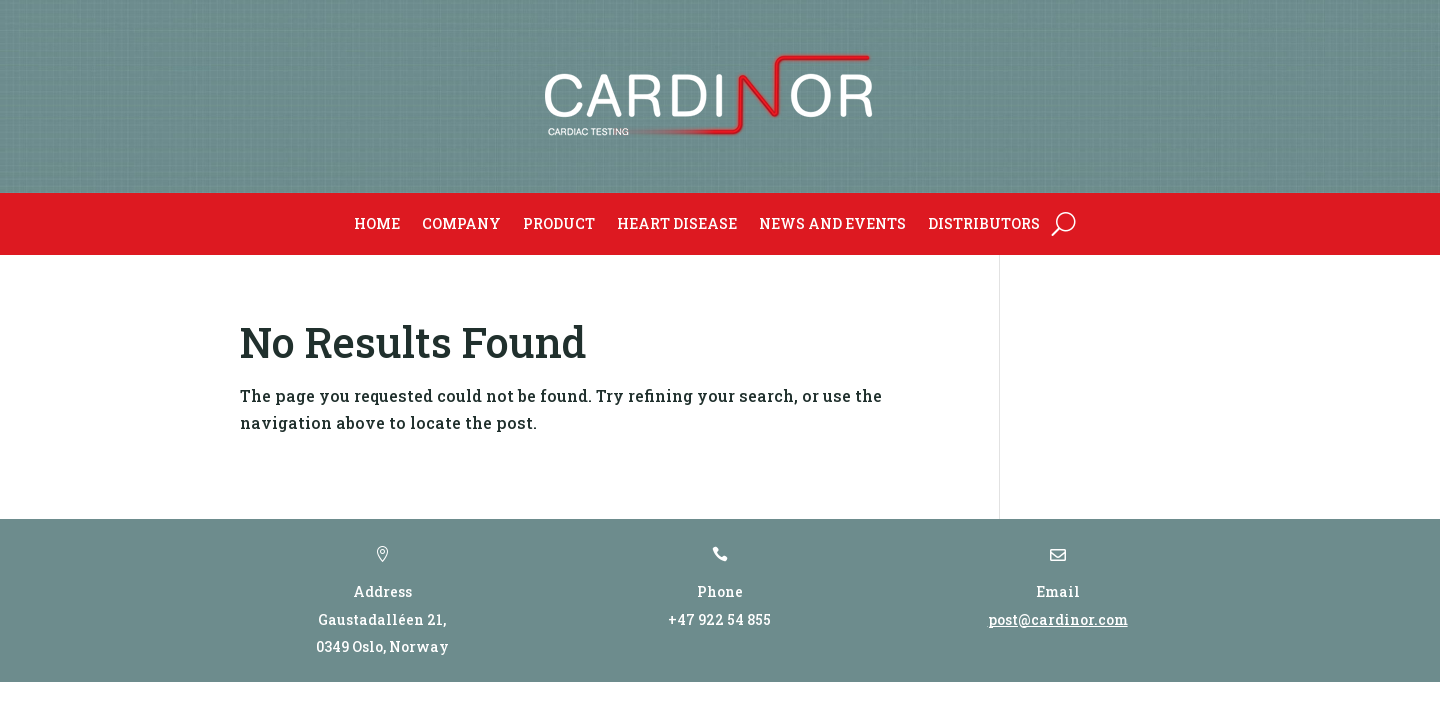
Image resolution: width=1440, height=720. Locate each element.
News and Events (832, 223)
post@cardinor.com (1058, 619)
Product (559, 223)
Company (461, 223)
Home (377, 223)
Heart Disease (677, 223)
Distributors (984, 223)
